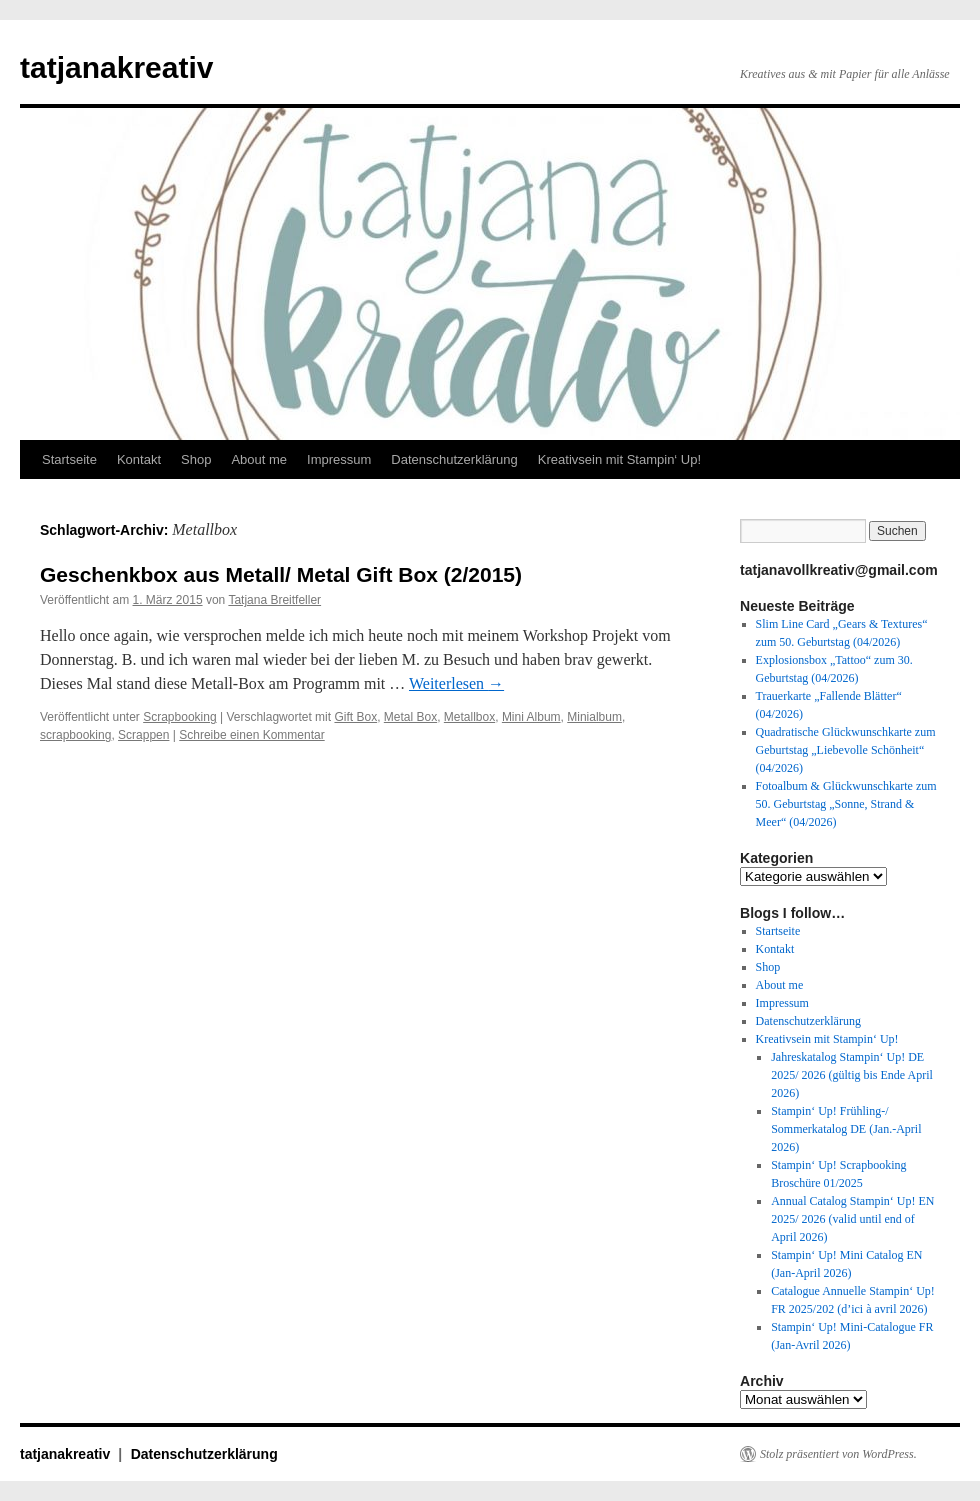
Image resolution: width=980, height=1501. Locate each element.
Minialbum (594, 717)
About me (259, 459)
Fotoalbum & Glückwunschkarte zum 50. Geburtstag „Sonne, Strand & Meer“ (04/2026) (846, 804)
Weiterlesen (456, 683)
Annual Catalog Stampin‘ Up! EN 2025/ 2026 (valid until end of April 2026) (852, 1219)
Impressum (339, 459)
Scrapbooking (179, 717)
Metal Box (410, 717)
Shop (196, 459)
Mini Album (531, 717)
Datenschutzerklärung (454, 459)
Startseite (69, 459)
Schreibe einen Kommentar (251, 735)
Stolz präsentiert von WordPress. (838, 1454)
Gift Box (355, 717)
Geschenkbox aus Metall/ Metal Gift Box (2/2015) (281, 574)
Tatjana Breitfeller (274, 600)
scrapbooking (75, 735)
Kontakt (139, 459)
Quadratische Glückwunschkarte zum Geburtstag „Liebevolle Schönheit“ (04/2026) (846, 750)
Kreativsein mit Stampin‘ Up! (619, 459)
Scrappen (143, 735)
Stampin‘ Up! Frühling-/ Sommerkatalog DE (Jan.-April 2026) (846, 1129)
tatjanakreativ (116, 67)
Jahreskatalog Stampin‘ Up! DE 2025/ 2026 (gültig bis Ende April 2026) (852, 1075)
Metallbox (469, 717)
